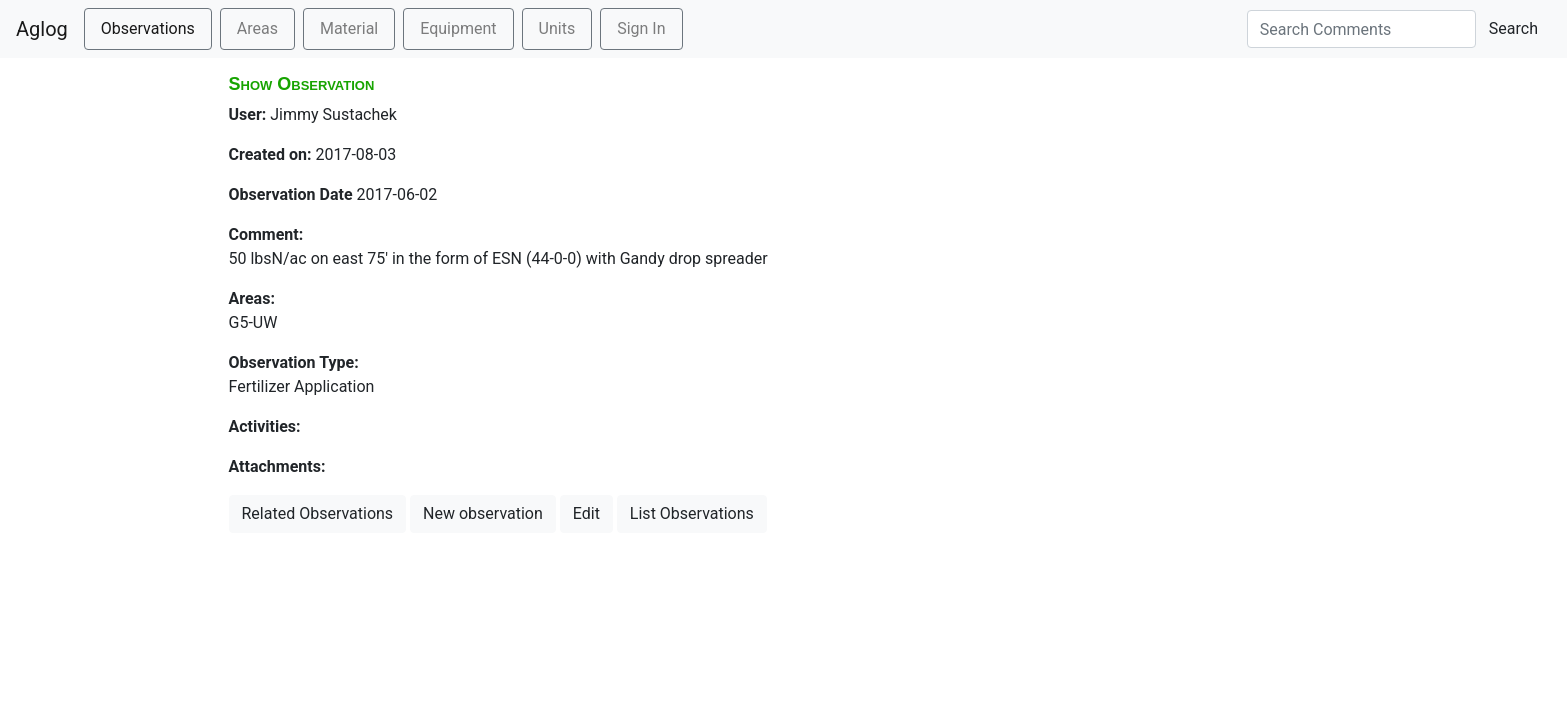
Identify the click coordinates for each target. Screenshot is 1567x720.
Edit (586, 513)
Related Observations (318, 513)
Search (1513, 28)
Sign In (641, 28)
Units (557, 28)
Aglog (42, 29)
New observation (483, 513)
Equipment (458, 28)
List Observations (692, 513)
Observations (148, 28)
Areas (257, 28)
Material (349, 28)
